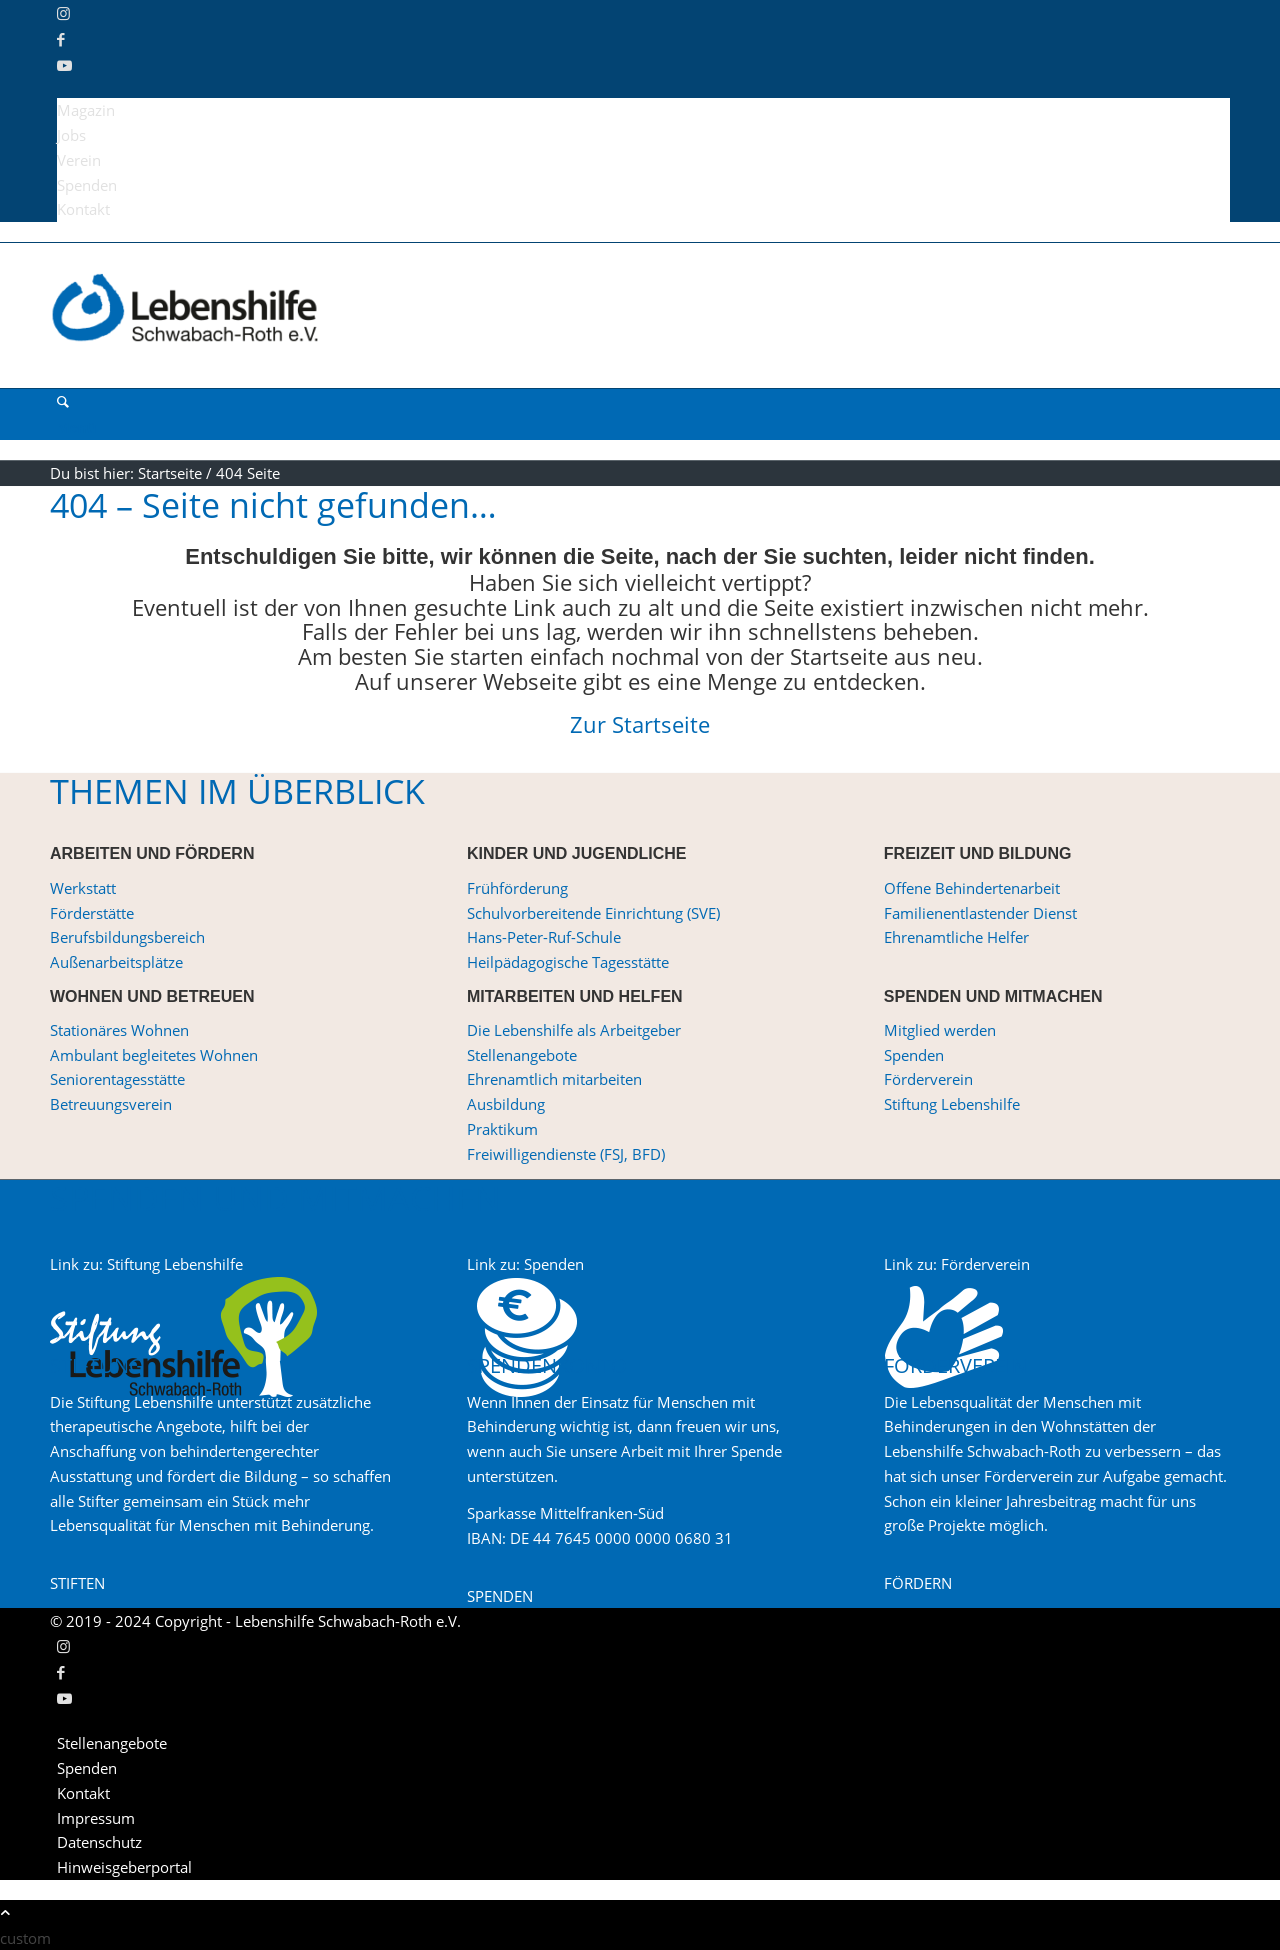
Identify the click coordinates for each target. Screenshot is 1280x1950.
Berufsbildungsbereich (127, 937)
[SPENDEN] (500, 1596)
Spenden (87, 185)
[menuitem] (643, 110)
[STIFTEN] (77, 1583)
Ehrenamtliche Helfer (956, 937)
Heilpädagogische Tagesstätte (568, 962)
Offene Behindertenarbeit (972, 888)
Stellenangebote (522, 1055)
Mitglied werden (940, 1030)
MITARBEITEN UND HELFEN (575, 996)
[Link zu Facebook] (61, 39)
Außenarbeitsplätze (116, 962)
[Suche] (63, 401)
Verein (79, 160)
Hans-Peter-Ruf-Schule (544, 937)
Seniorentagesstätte (117, 1079)
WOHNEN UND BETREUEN (152, 996)
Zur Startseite (640, 724)
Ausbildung (506, 1104)
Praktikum (502, 1129)
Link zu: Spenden (525, 1264)
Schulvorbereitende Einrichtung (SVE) (593, 913)
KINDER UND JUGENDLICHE (577, 853)
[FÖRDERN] (918, 1583)
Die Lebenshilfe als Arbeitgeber (574, 1030)
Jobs (71, 135)
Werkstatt (83, 888)
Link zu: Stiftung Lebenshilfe (146, 1264)
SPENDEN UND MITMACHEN (993, 996)
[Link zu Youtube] (64, 65)
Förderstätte (92, 913)
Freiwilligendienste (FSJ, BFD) (566, 1154)
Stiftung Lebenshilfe (952, 1104)
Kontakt (83, 209)
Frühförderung (517, 888)
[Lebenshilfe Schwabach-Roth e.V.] (200, 375)
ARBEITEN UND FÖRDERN (152, 853)
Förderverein (928, 1079)
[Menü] (76, 427)
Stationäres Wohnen (119, 1030)
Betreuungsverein (111, 1104)
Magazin (86, 110)
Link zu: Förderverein (957, 1264)
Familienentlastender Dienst (980, 913)
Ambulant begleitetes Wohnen (154, 1055)
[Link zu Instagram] (63, 13)
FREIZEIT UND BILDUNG (978, 853)
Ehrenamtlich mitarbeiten (554, 1079)
